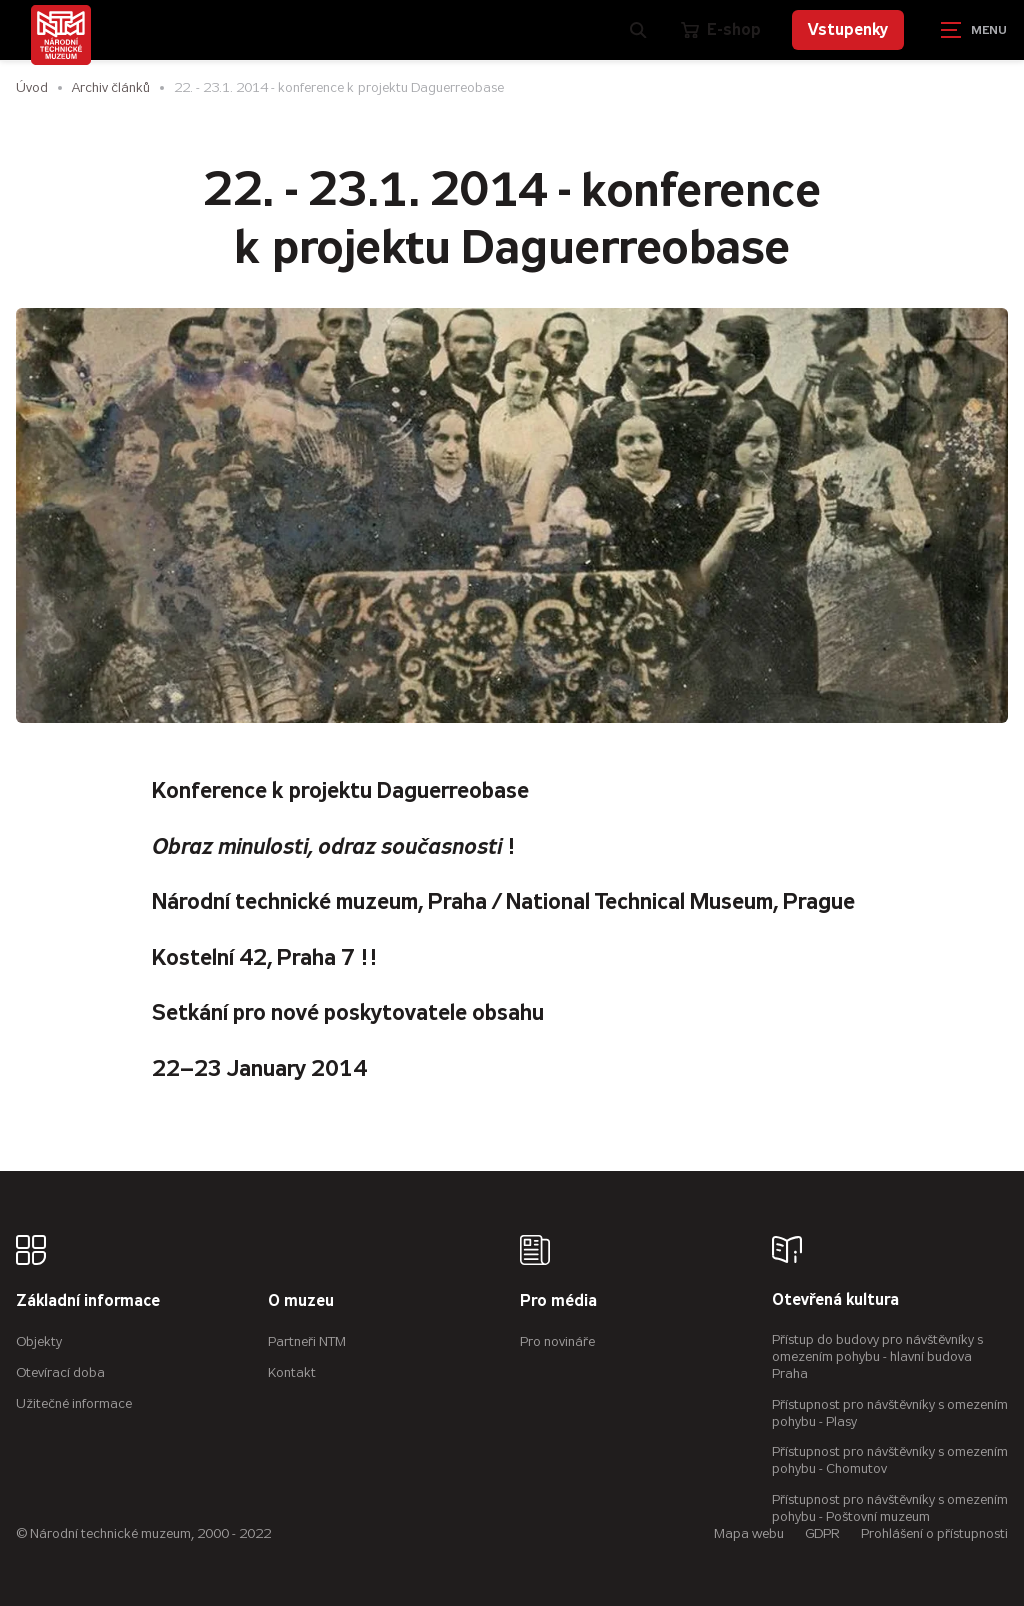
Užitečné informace (74, 1403)
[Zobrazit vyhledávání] (639, 30)
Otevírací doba (60, 1372)
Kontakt (292, 1372)
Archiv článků (111, 87)
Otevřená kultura (835, 1300)
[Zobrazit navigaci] (974, 30)
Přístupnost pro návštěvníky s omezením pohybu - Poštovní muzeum (890, 1508)
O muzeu (301, 1301)
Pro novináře (557, 1341)
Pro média (558, 1301)
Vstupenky (848, 29)
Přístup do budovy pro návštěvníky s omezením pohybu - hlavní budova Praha (877, 1356)
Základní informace (88, 1301)
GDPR (822, 1533)
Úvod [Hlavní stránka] (32, 87)
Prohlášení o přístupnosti (934, 1533)
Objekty (39, 1341)
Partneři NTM (307, 1341)
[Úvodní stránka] (61, 35)
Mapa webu (749, 1533)
